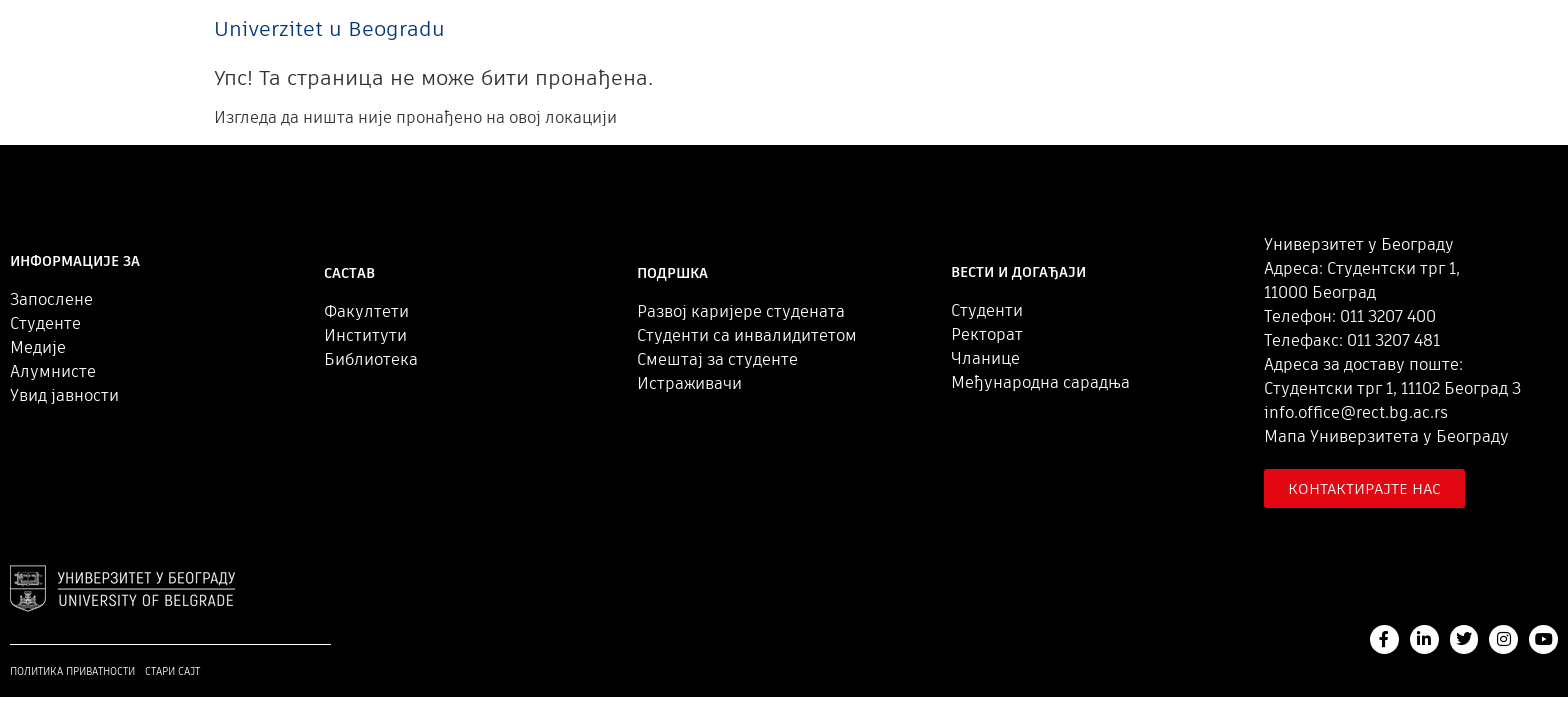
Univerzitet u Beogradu (329, 28)
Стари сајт (172, 671)
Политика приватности (72, 671)
